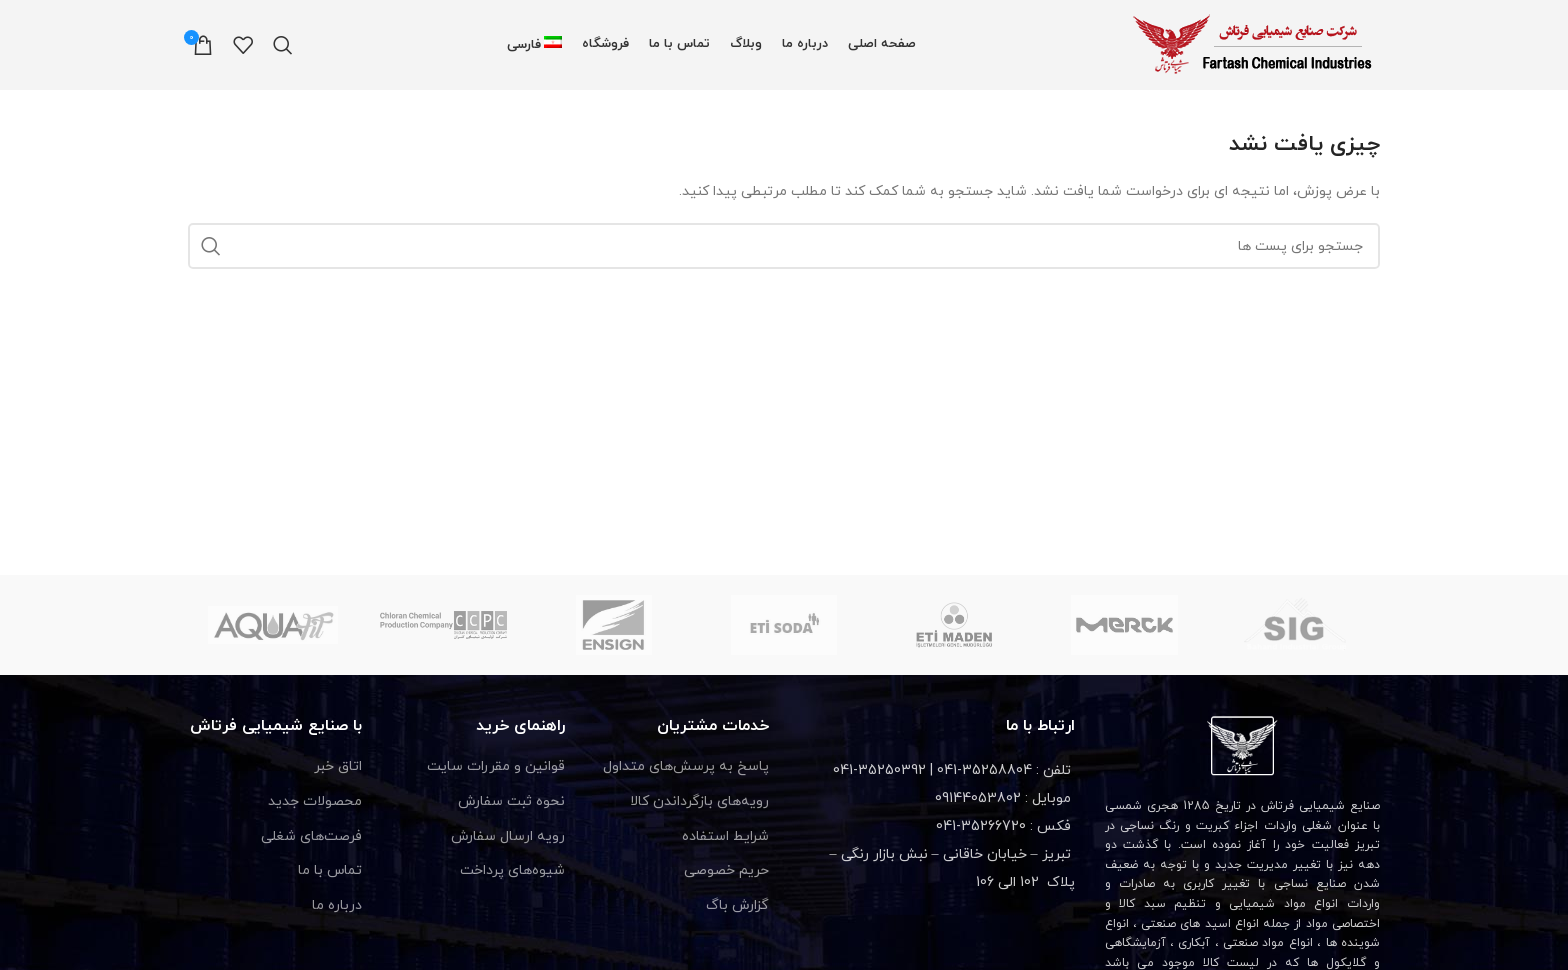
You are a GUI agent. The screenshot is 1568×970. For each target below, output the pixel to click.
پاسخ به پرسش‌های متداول (686, 766)
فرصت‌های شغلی (311, 836)
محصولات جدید (315, 801)
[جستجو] (283, 45)
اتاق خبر (338, 766)
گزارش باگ (737, 905)
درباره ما (337, 905)
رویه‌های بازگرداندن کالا (699, 801)
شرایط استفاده (725, 836)
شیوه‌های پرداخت (512, 870)
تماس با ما (330, 870)
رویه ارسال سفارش (508, 836)
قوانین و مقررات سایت (496, 766)
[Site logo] (1255, 43)
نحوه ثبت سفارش (511, 801)
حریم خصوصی (726, 870)
